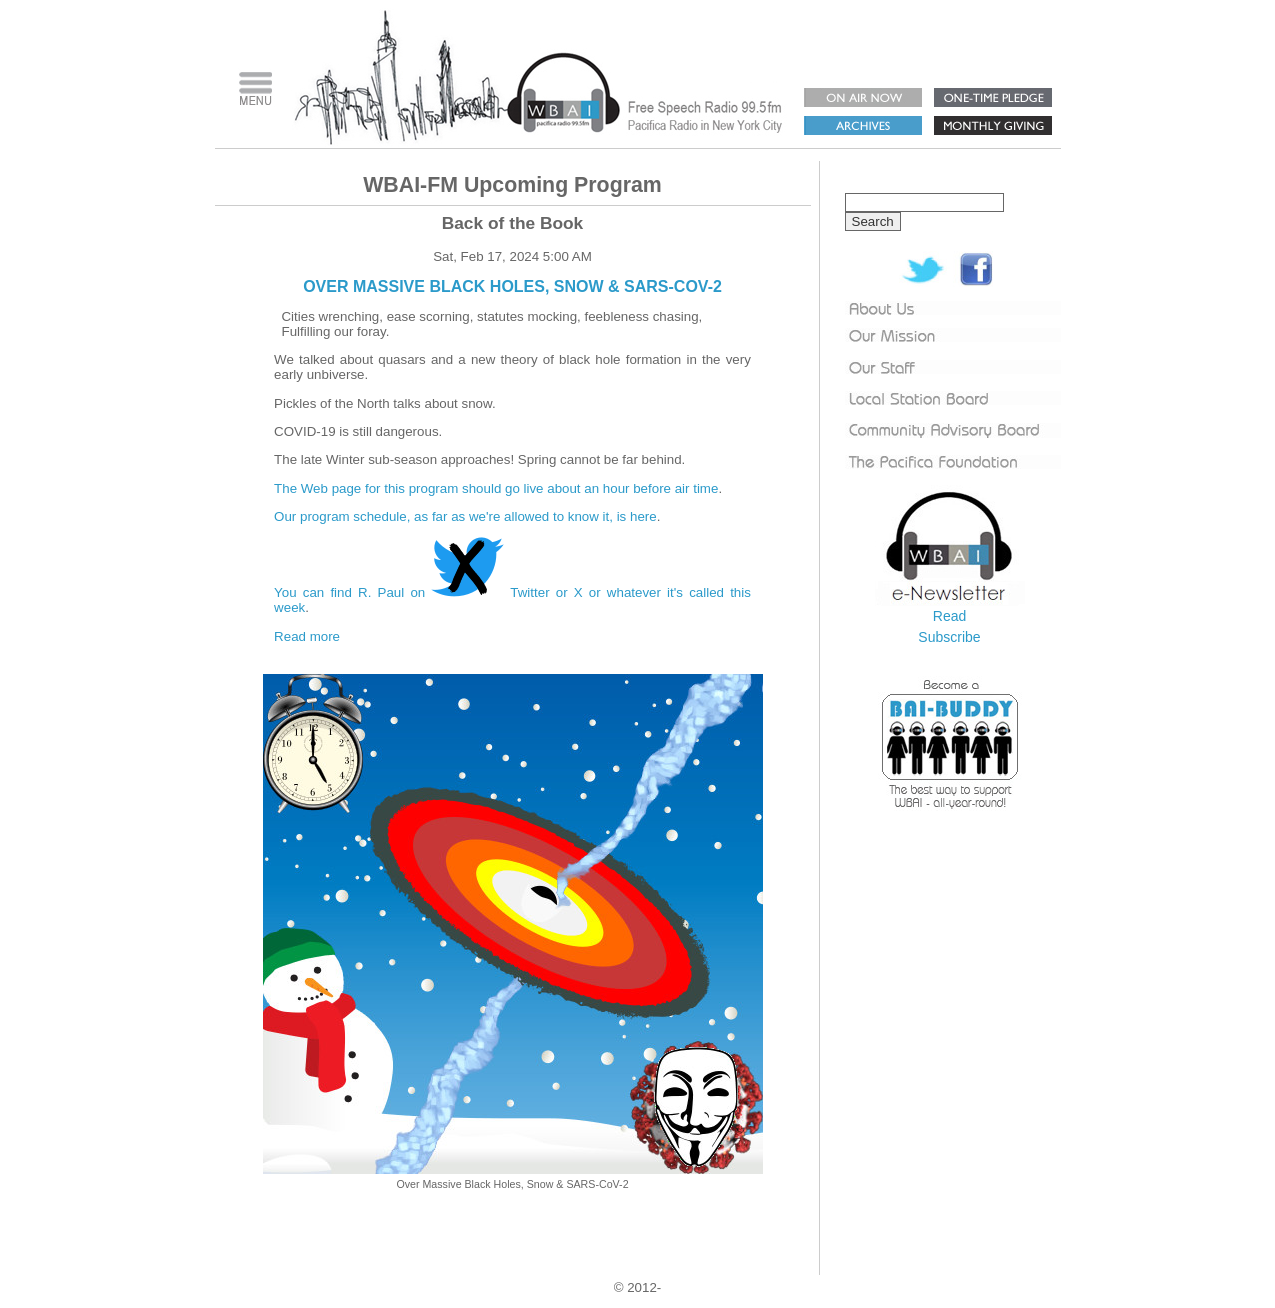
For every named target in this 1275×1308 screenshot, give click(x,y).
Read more (307, 636)
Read (949, 616)
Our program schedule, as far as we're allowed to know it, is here (465, 516)
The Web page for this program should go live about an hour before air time (496, 488)
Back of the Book (513, 223)
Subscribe (949, 637)
